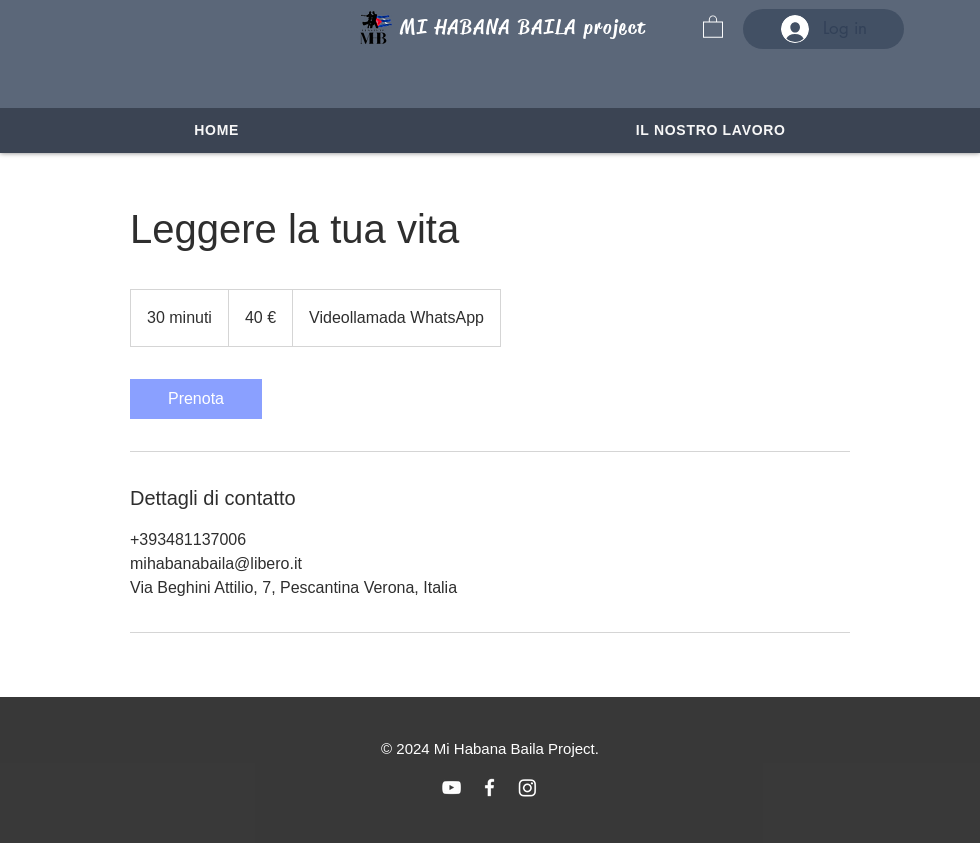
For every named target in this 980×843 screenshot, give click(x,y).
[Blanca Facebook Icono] (489, 787)
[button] (713, 26)
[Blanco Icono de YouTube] (451, 787)
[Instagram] (527, 787)
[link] (196, 399)
